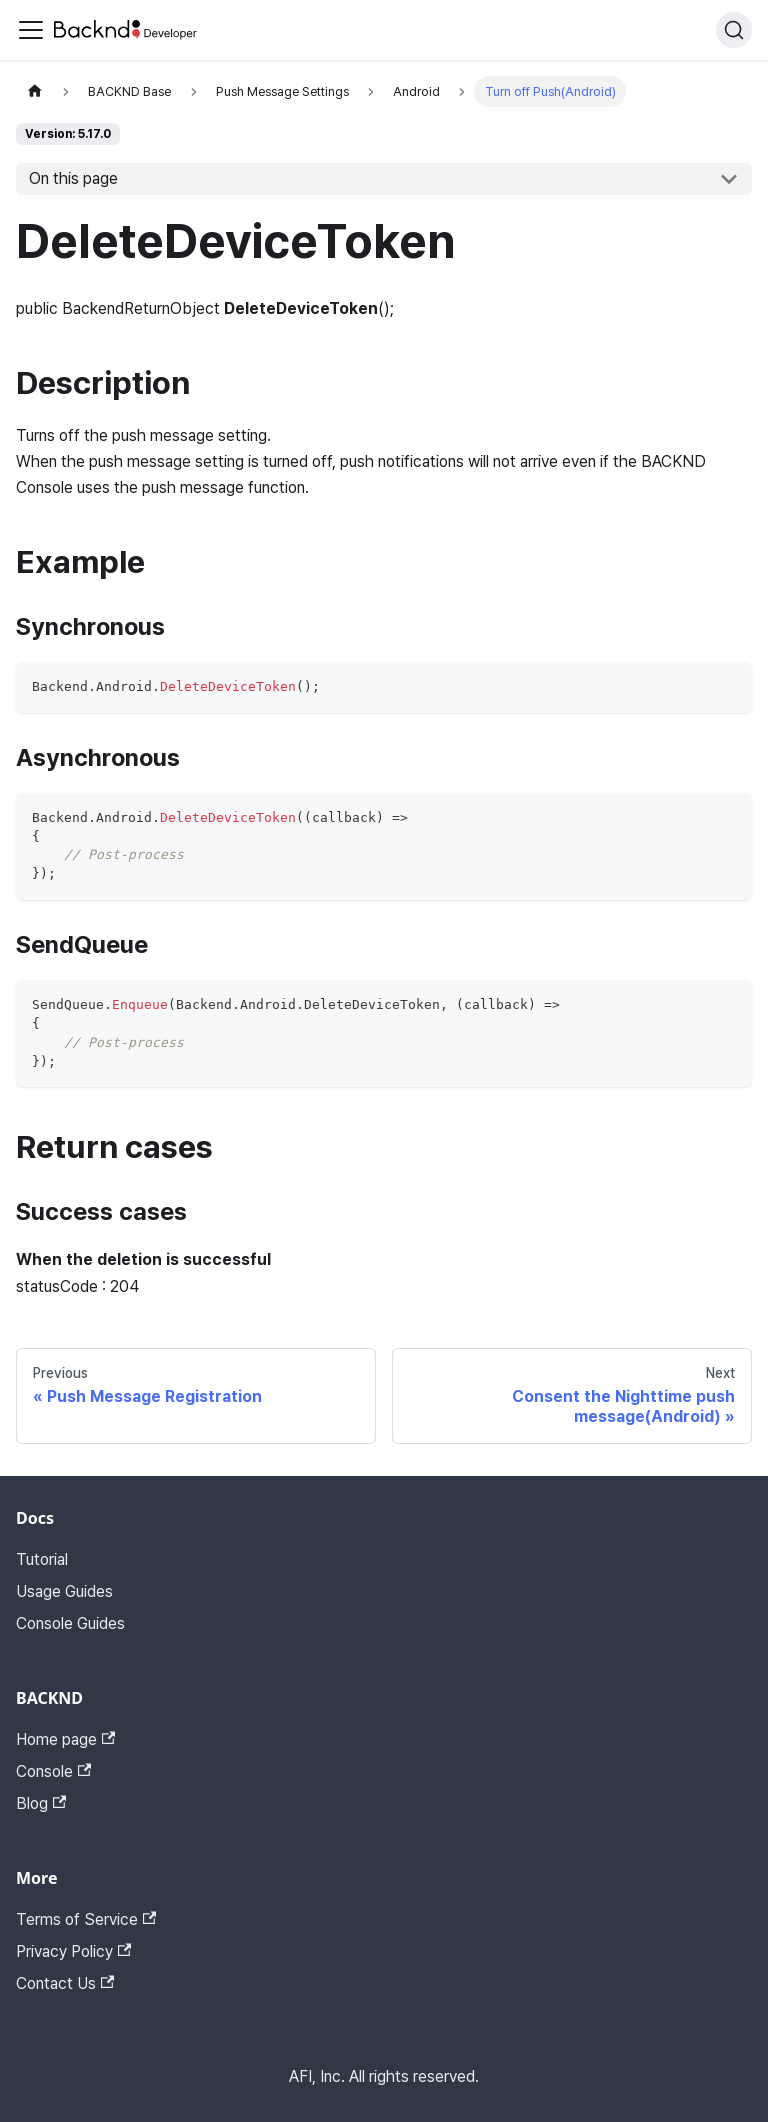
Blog (41, 1803)
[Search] (734, 30)
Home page (65, 1739)
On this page (73, 178)
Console (53, 1771)
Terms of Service (86, 1919)
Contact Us (65, 1983)
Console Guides (70, 1623)
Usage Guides (64, 1591)
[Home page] (35, 91)
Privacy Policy (73, 1951)
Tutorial (42, 1559)
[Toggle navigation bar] (31, 30)
